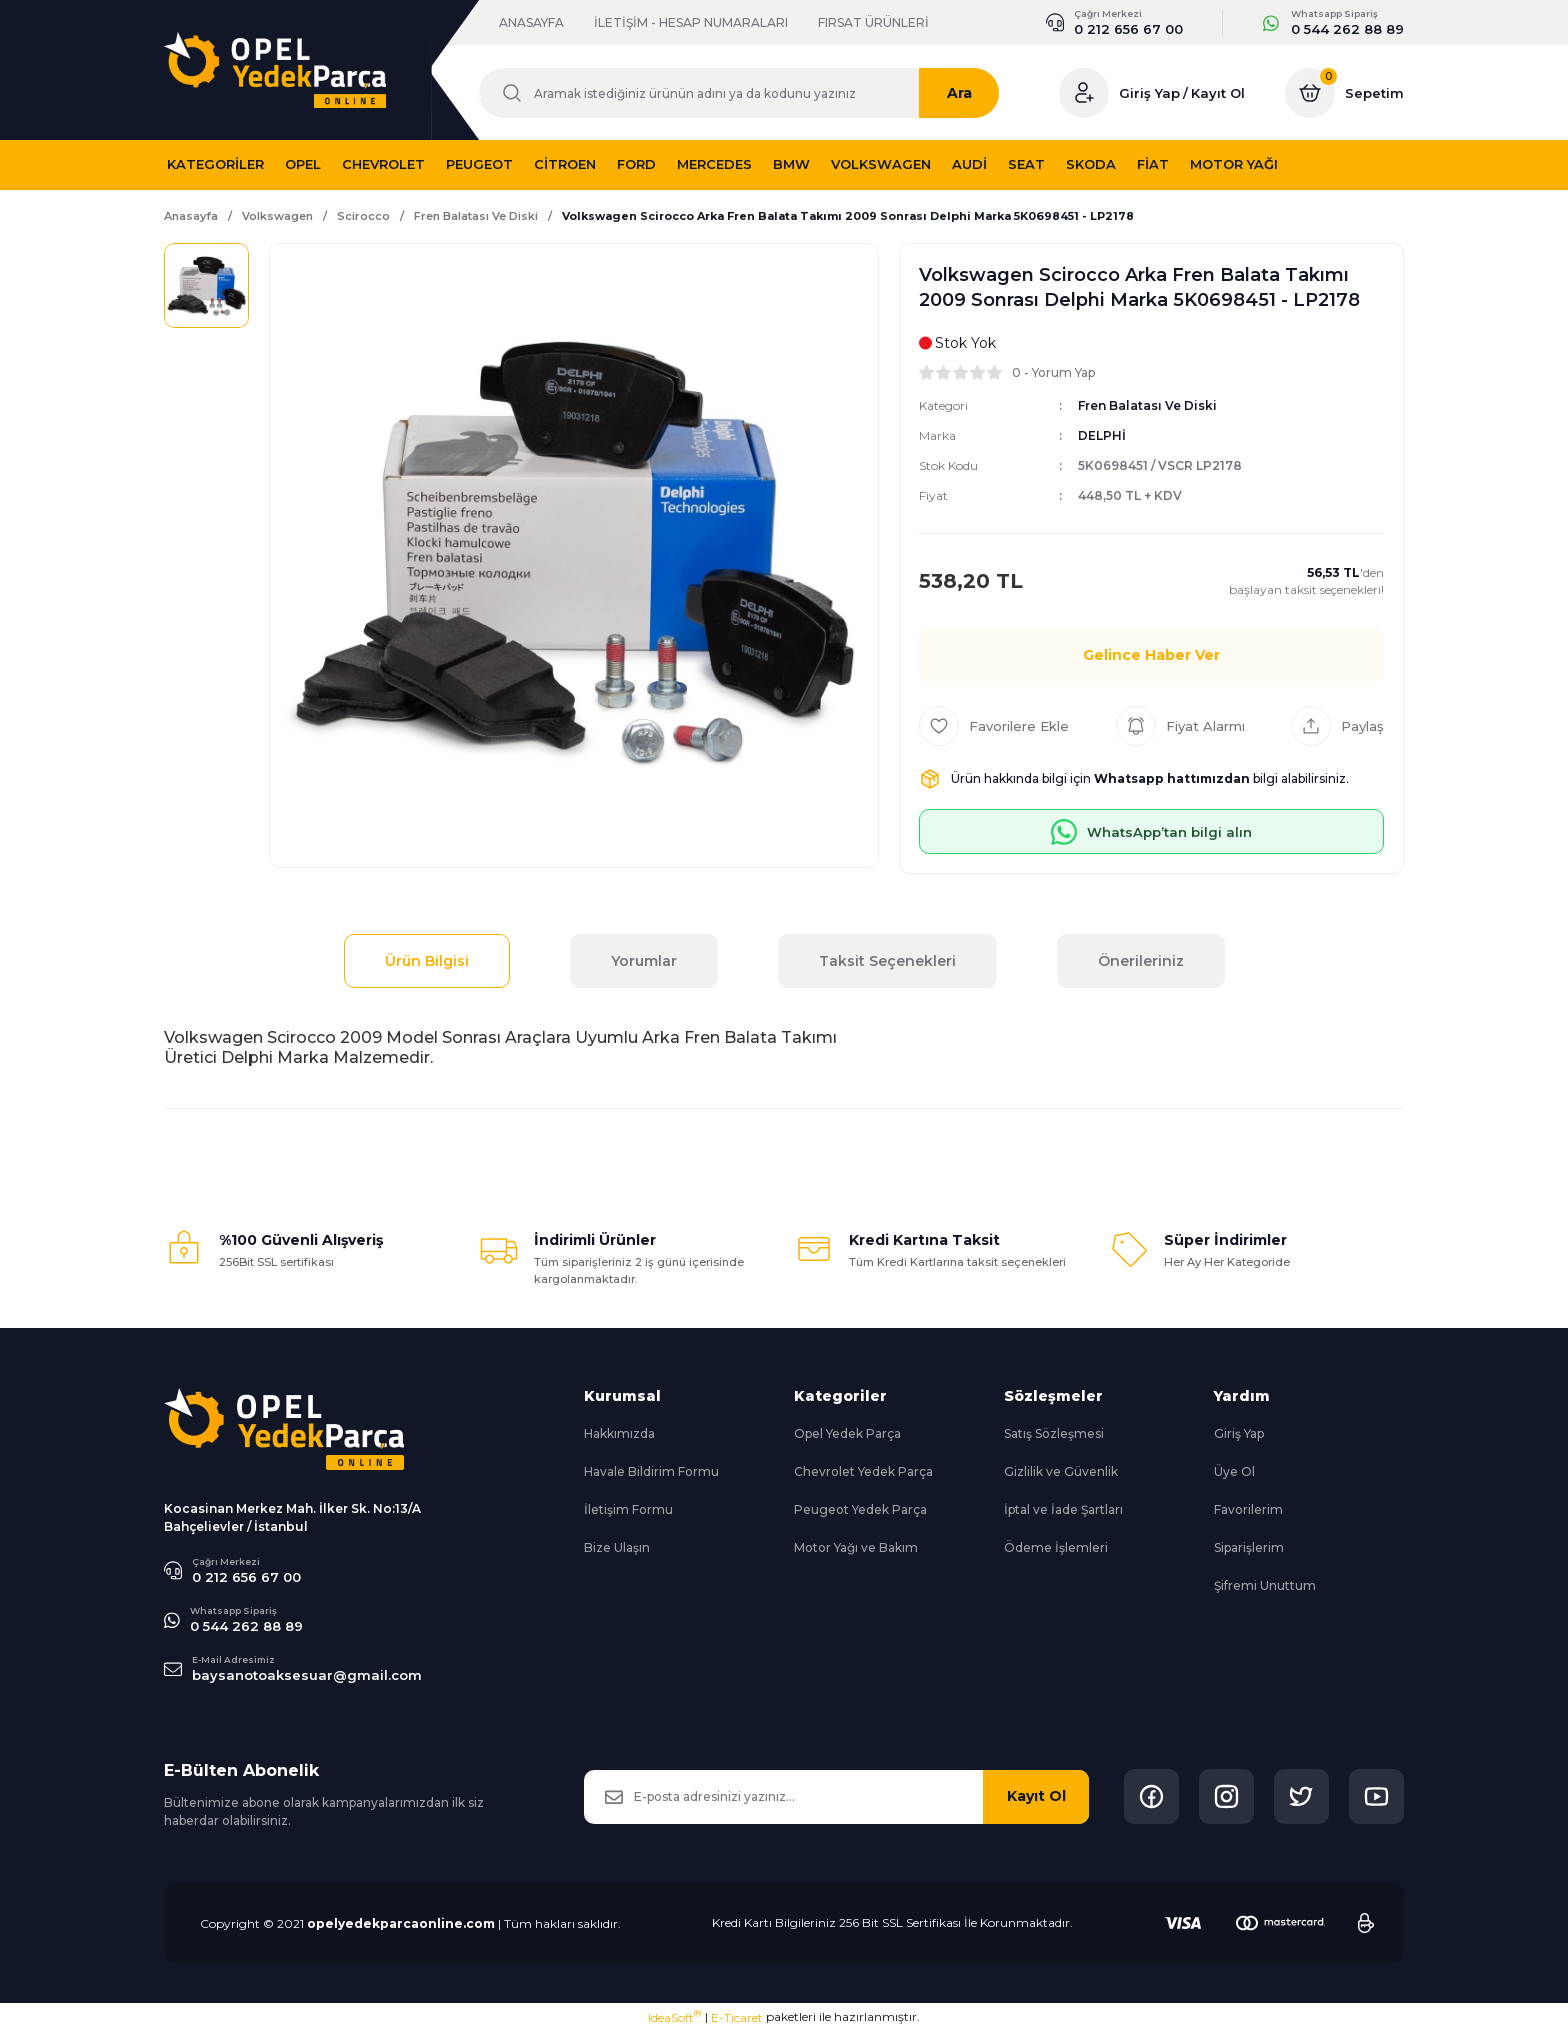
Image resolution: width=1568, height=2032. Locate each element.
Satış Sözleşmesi (1054, 1433)
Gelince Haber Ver (1151, 655)
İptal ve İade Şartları (1063, 1509)
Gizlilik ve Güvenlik (1061, 1471)
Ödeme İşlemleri (1056, 1547)
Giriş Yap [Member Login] (1149, 93)
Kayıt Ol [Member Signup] (1218, 93)
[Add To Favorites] (994, 726)
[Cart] (1344, 93)
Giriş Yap (1239, 1433)
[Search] (749, 93)
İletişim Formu (628, 1509)
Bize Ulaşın (617, 1547)
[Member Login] (1084, 93)
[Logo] (275, 70)
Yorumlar (644, 961)
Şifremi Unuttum (1265, 1585)
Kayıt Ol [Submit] (1036, 1796)
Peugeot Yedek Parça (860, 1509)
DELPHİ (1102, 435)
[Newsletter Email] (836, 1797)
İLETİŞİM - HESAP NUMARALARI (691, 22)
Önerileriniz (1141, 961)
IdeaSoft (674, 2017)
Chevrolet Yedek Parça (863, 1471)
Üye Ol (1234, 1471)
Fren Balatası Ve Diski (1147, 405)
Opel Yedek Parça (847, 1433)
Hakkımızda (619, 1433)
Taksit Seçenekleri (887, 961)
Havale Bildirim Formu (651, 1471)
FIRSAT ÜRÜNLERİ (873, 22)
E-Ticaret (737, 2017)
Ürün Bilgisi (427, 961)
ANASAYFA (531, 22)
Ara (979, 93)
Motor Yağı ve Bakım (856, 1547)
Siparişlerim (1249, 1547)
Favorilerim (1248, 1509)
